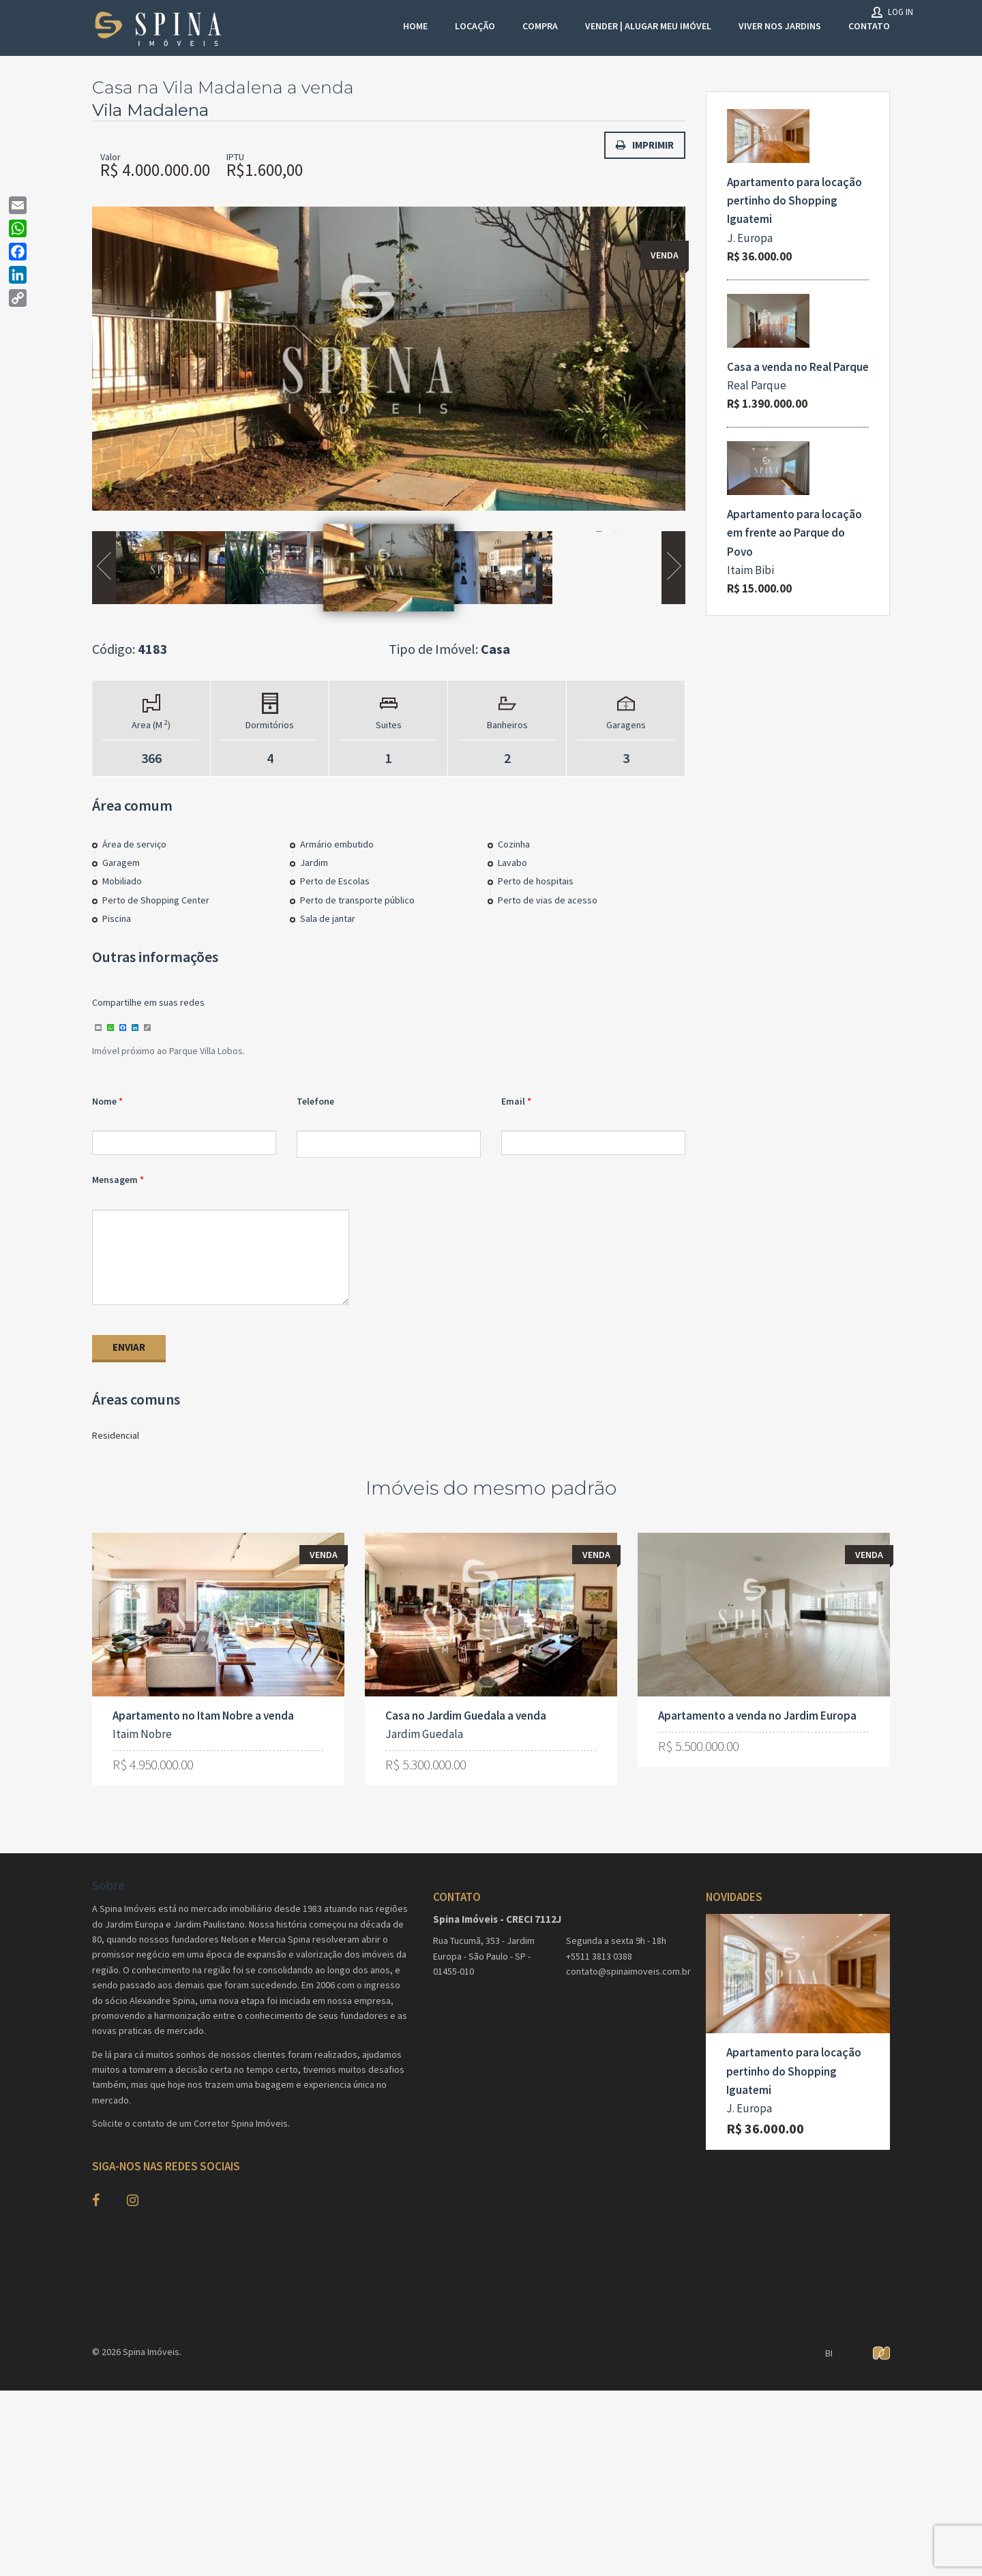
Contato (869, 26)
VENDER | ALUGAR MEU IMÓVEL (648, 26)
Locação (475, 26)
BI (829, 2356)
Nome (104, 1103)
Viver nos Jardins (780, 26)
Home (415, 26)
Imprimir (645, 144)
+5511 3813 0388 (599, 1959)
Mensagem (115, 1182)
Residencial (115, 1438)
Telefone (315, 1103)
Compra (540, 26)
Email (513, 1103)
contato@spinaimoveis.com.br (625, 1974)
